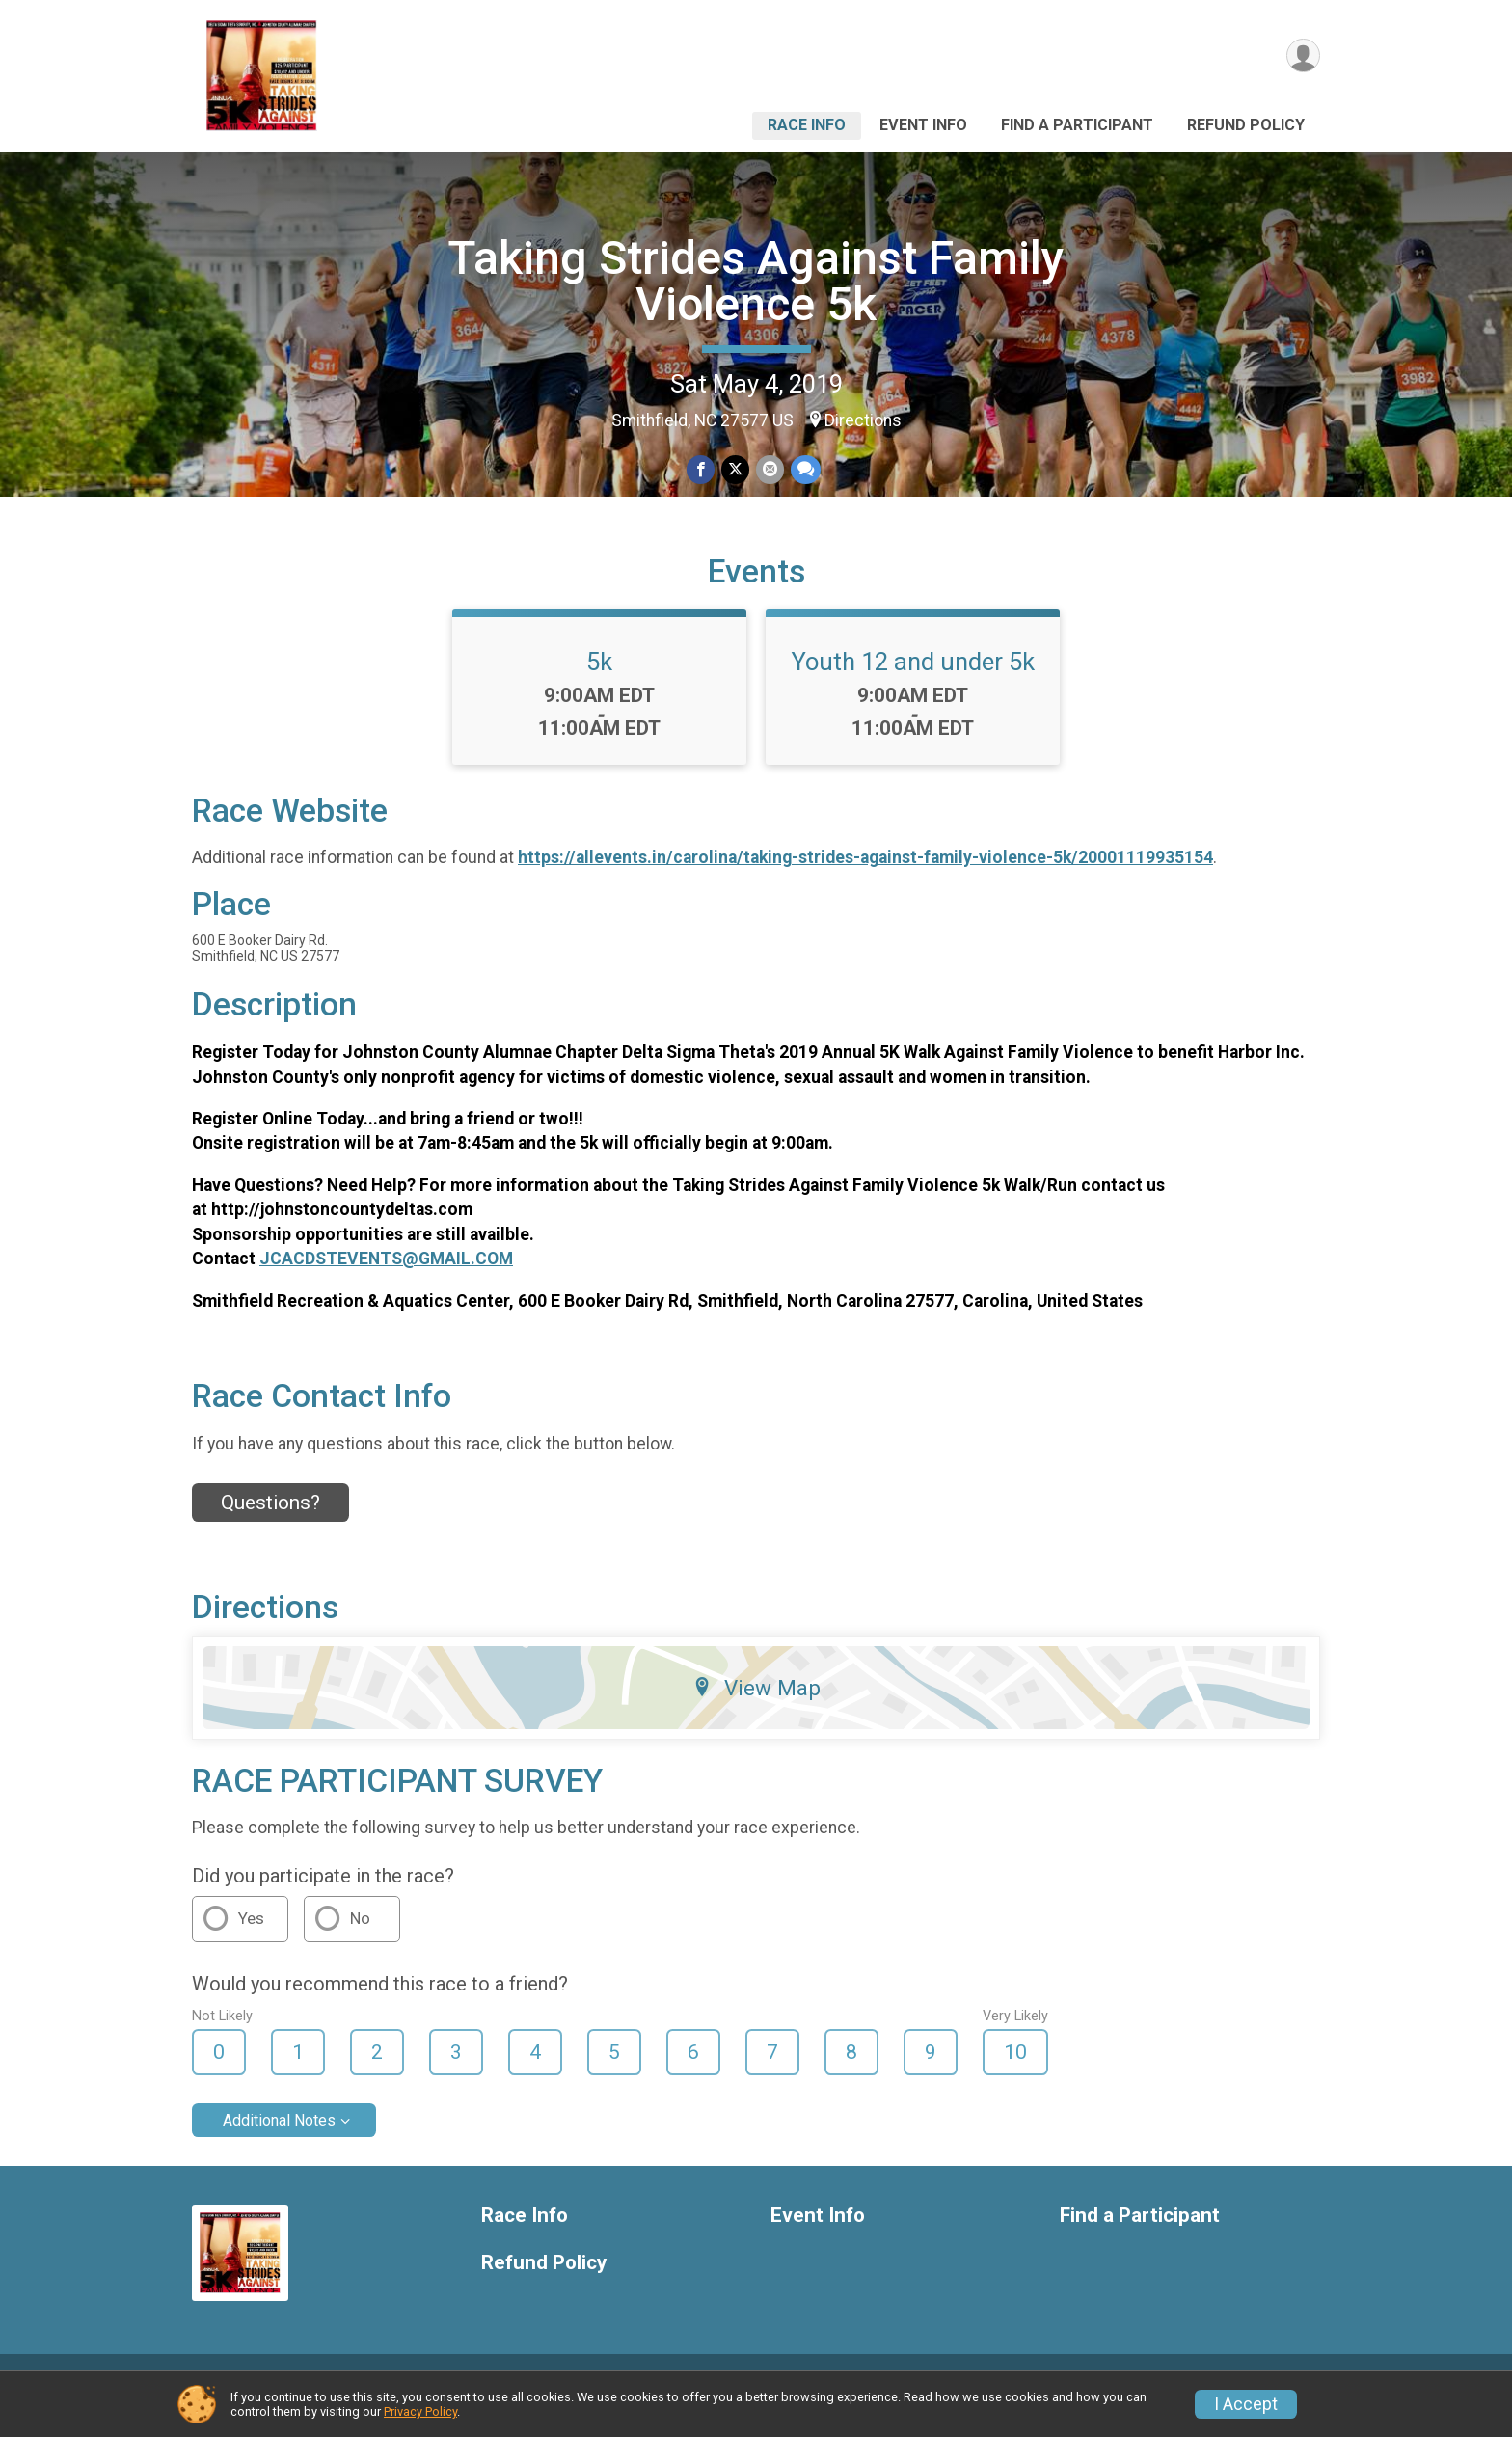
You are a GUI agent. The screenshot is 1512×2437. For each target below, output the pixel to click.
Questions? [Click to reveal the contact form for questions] (270, 1525)
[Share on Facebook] (702, 470)
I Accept (1246, 2404)
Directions (863, 420)
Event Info (923, 125)
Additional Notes (279, 2143)
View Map (756, 1709)
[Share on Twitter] (735, 470)
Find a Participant (1077, 125)
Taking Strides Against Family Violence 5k (756, 281)
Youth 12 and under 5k (913, 683)
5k (599, 683)
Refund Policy (1246, 125)
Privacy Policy (420, 2411)
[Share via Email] (769, 470)
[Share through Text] (804, 470)
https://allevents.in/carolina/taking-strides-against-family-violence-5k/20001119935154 (865, 879)
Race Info (807, 125)
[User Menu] (1302, 56)
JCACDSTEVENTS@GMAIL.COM (386, 1281)
